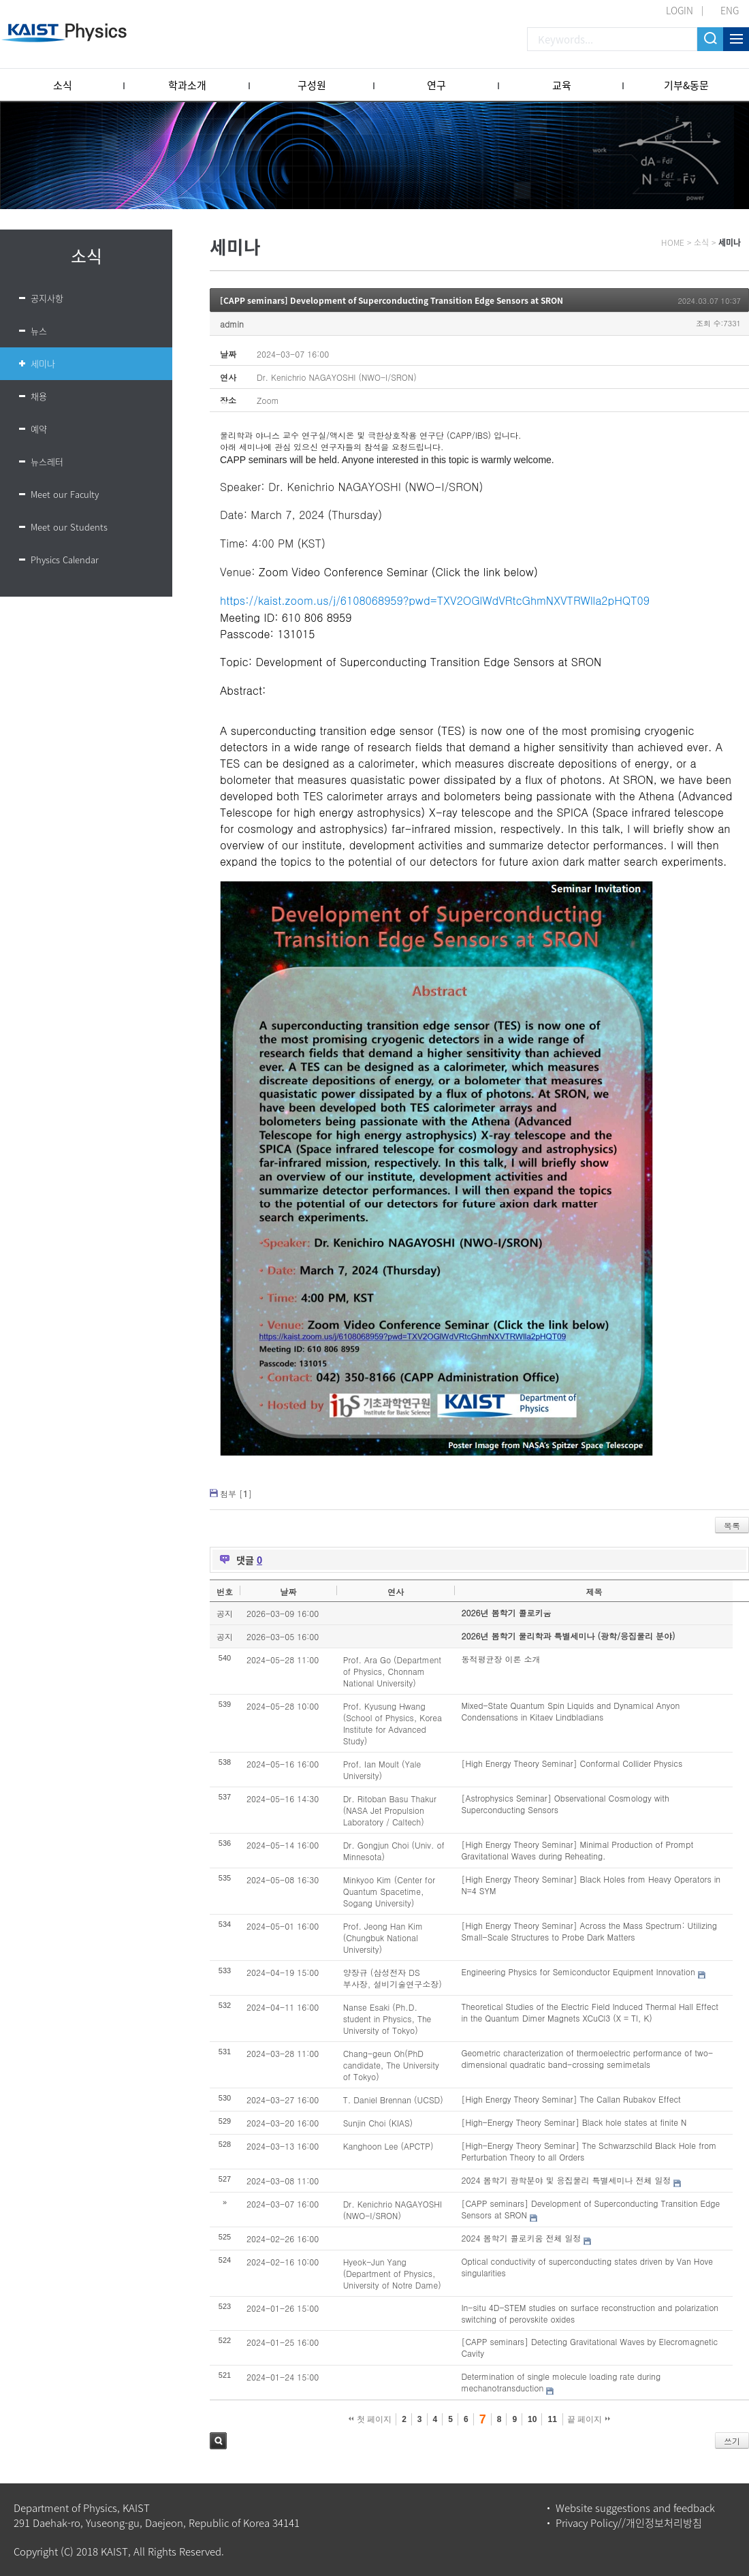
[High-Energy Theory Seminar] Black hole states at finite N (573, 2122)
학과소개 (187, 85)
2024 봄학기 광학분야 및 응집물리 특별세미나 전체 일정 (566, 2180)
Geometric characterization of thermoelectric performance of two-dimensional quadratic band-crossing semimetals (587, 2058)
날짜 (288, 1591)
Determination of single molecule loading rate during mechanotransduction (560, 2381)
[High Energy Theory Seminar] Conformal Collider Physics (571, 1763)
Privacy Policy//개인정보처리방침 (629, 2522)
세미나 (43, 363)
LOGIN (679, 10)
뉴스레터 (47, 461)
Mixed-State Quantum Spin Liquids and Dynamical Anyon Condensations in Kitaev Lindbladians (570, 1711)
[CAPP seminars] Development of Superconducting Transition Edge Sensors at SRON (391, 300)
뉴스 (39, 330)
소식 (62, 85)
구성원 (312, 85)
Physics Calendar (65, 559)
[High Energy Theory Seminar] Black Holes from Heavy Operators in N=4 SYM (590, 1884)
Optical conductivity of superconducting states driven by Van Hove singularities (587, 2266)
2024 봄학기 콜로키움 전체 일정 (521, 2238)
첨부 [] (236, 1493)
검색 (218, 2440)
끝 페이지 (588, 2419)
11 (551, 2419)
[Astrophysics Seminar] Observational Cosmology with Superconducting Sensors (565, 1803)
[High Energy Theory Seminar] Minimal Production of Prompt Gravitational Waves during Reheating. (577, 1850)
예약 (39, 428)
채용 (39, 396)
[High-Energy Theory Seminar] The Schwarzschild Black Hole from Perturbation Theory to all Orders (588, 2151)
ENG (729, 10)
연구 (436, 85)
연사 (395, 1591)
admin (232, 324)
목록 (732, 1525)
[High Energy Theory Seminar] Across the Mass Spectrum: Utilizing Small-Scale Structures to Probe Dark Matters (588, 1931)
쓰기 (732, 2441)
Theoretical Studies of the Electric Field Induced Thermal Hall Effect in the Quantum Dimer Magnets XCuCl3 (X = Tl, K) (589, 2012)
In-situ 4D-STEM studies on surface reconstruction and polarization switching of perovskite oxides (589, 2313)
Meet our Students (69, 526)
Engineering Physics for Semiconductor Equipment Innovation (578, 1971)
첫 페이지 (370, 2419)
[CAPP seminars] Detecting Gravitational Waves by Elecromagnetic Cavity (589, 2347)
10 (532, 2419)
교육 (561, 85)
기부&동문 (686, 85)
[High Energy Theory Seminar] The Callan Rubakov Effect (570, 2099)
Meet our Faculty (65, 494)
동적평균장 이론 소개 (500, 1659)
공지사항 (47, 298)
